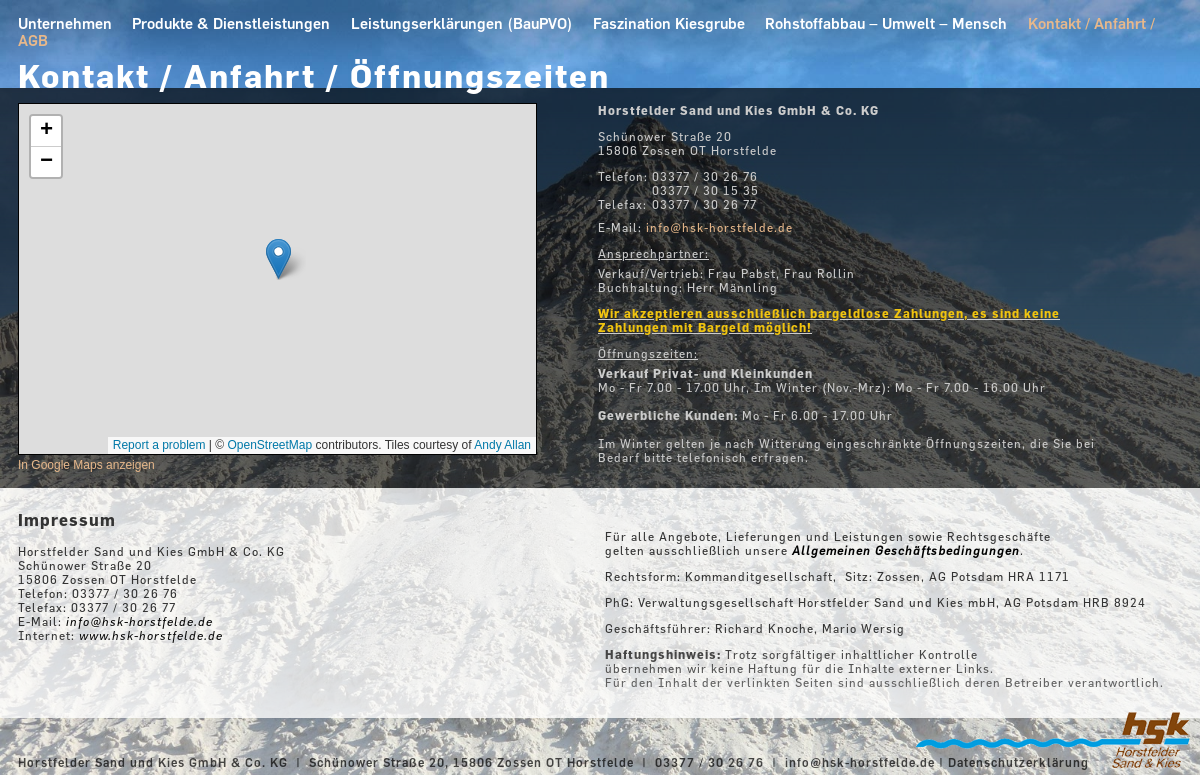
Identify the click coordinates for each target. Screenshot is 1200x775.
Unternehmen (65, 23)
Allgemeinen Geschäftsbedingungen (906, 550)
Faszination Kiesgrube (669, 23)
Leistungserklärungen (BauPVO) (462, 23)
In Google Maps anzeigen (86, 465)
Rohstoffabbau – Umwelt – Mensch (886, 23)
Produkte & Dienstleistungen (231, 23)
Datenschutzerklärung (1018, 762)
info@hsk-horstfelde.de (860, 762)
